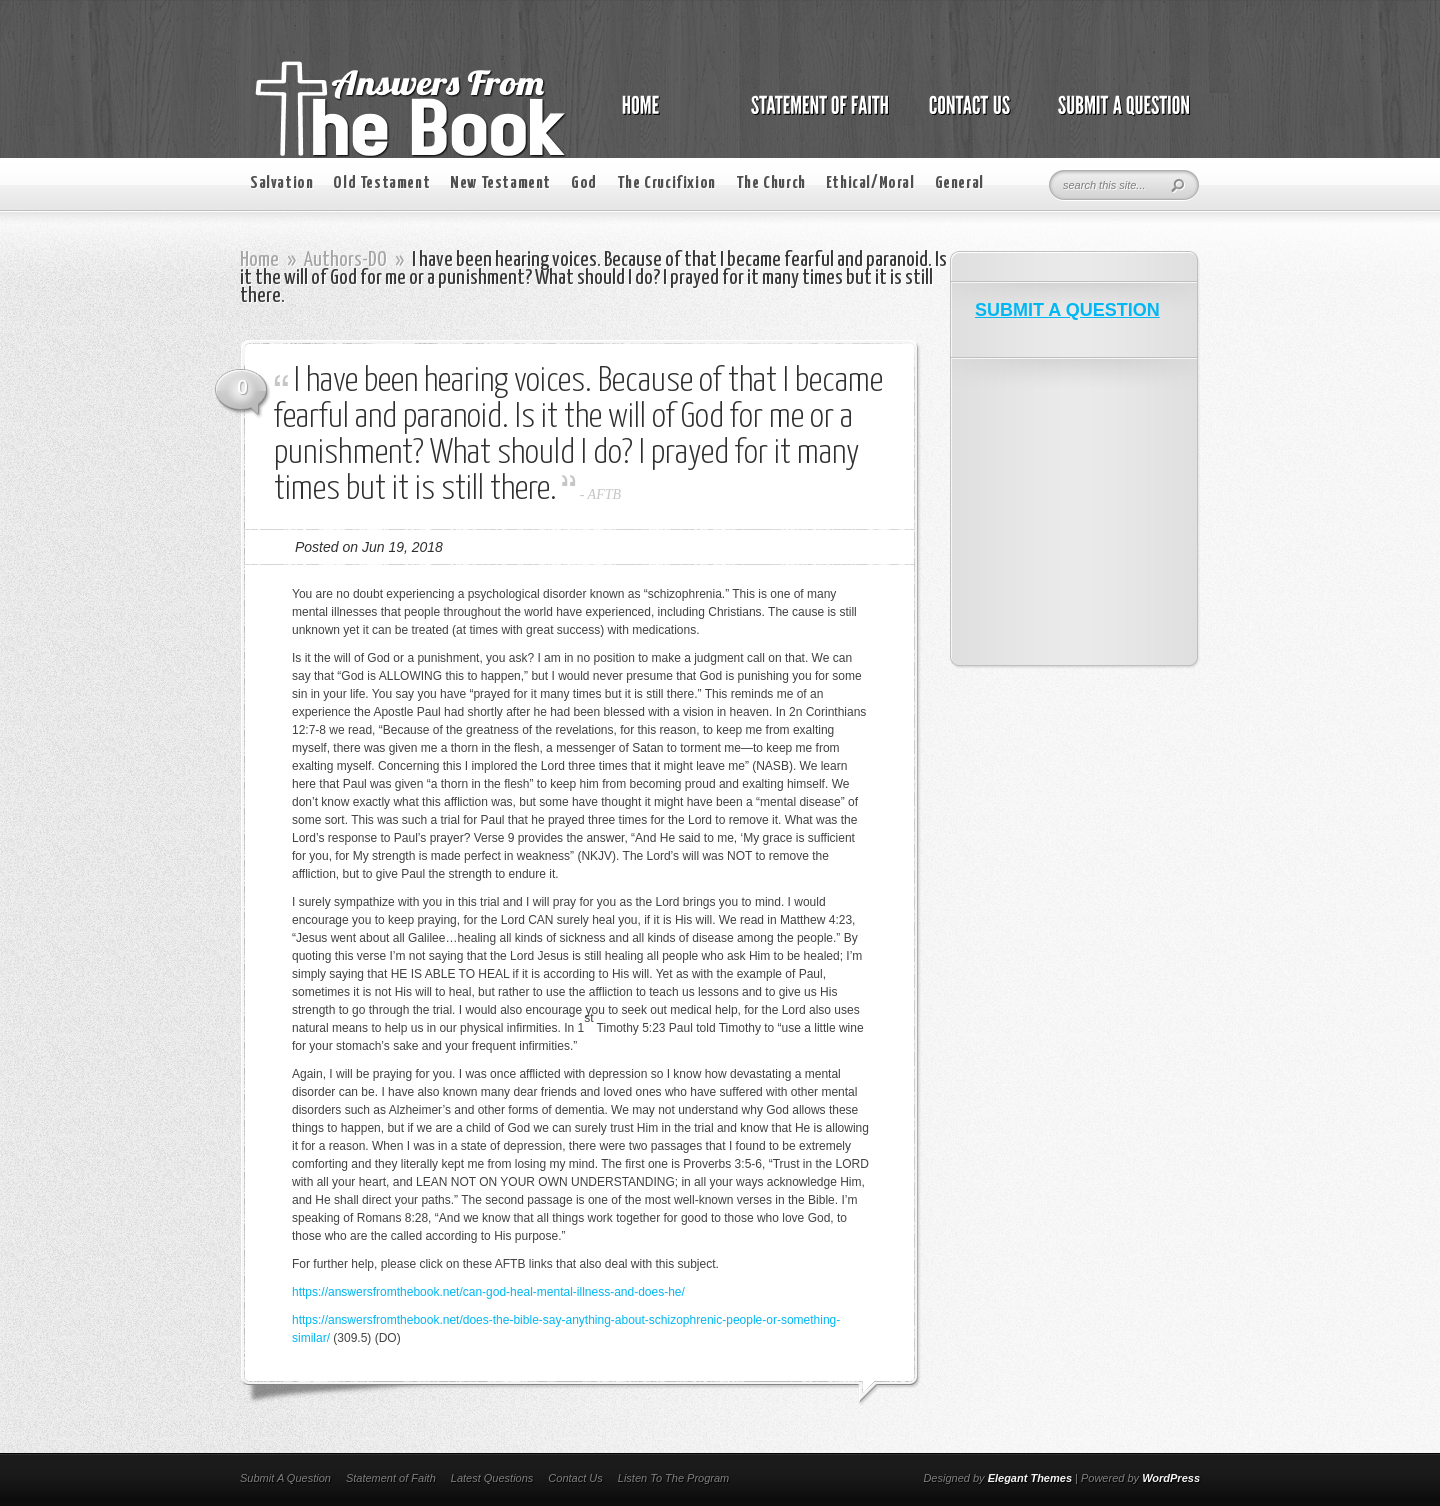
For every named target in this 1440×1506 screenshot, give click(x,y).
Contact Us (575, 1478)
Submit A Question (285, 1478)
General (959, 183)
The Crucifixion (666, 183)
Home (259, 260)
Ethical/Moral (870, 183)
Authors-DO (345, 260)
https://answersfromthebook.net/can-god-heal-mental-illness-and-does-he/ (488, 1292)
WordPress (1171, 1478)
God (584, 183)
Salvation (281, 183)
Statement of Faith (391, 1478)
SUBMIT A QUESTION (1067, 310)
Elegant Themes (1030, 1478)
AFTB (604, 494)
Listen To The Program (673, 1478)
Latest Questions (492, 1478)
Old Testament (381, 183)
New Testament (500, 183)
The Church (771, 183)
